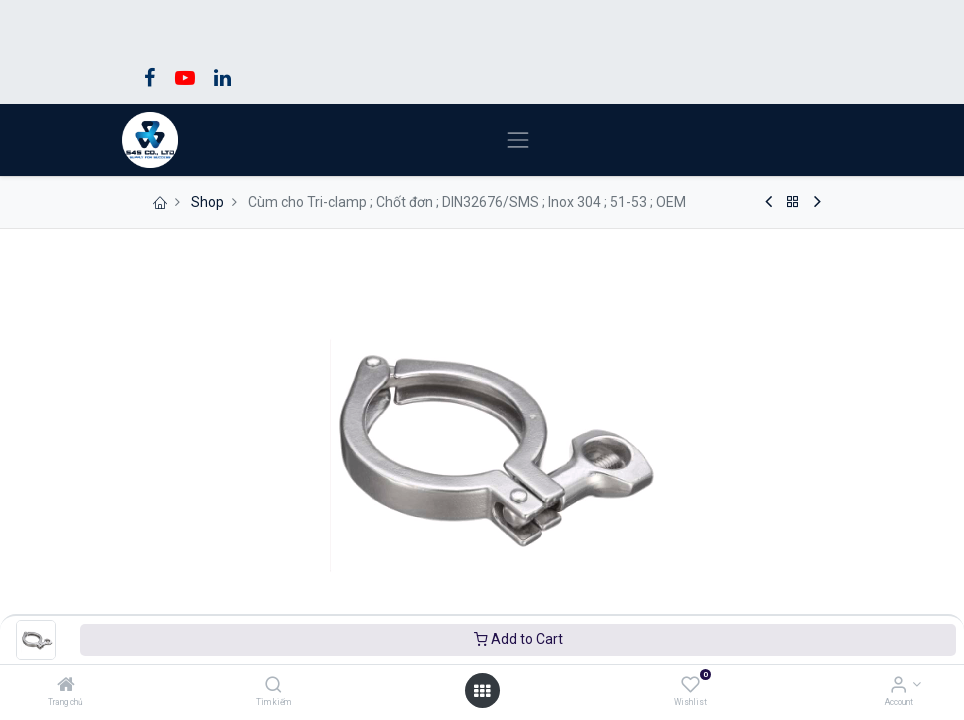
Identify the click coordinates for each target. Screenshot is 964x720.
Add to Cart (518, 639)
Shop (207, 202)
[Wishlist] (690, 686)
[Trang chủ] (66, 686)
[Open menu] (482, 691)
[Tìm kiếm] (273, 686)
